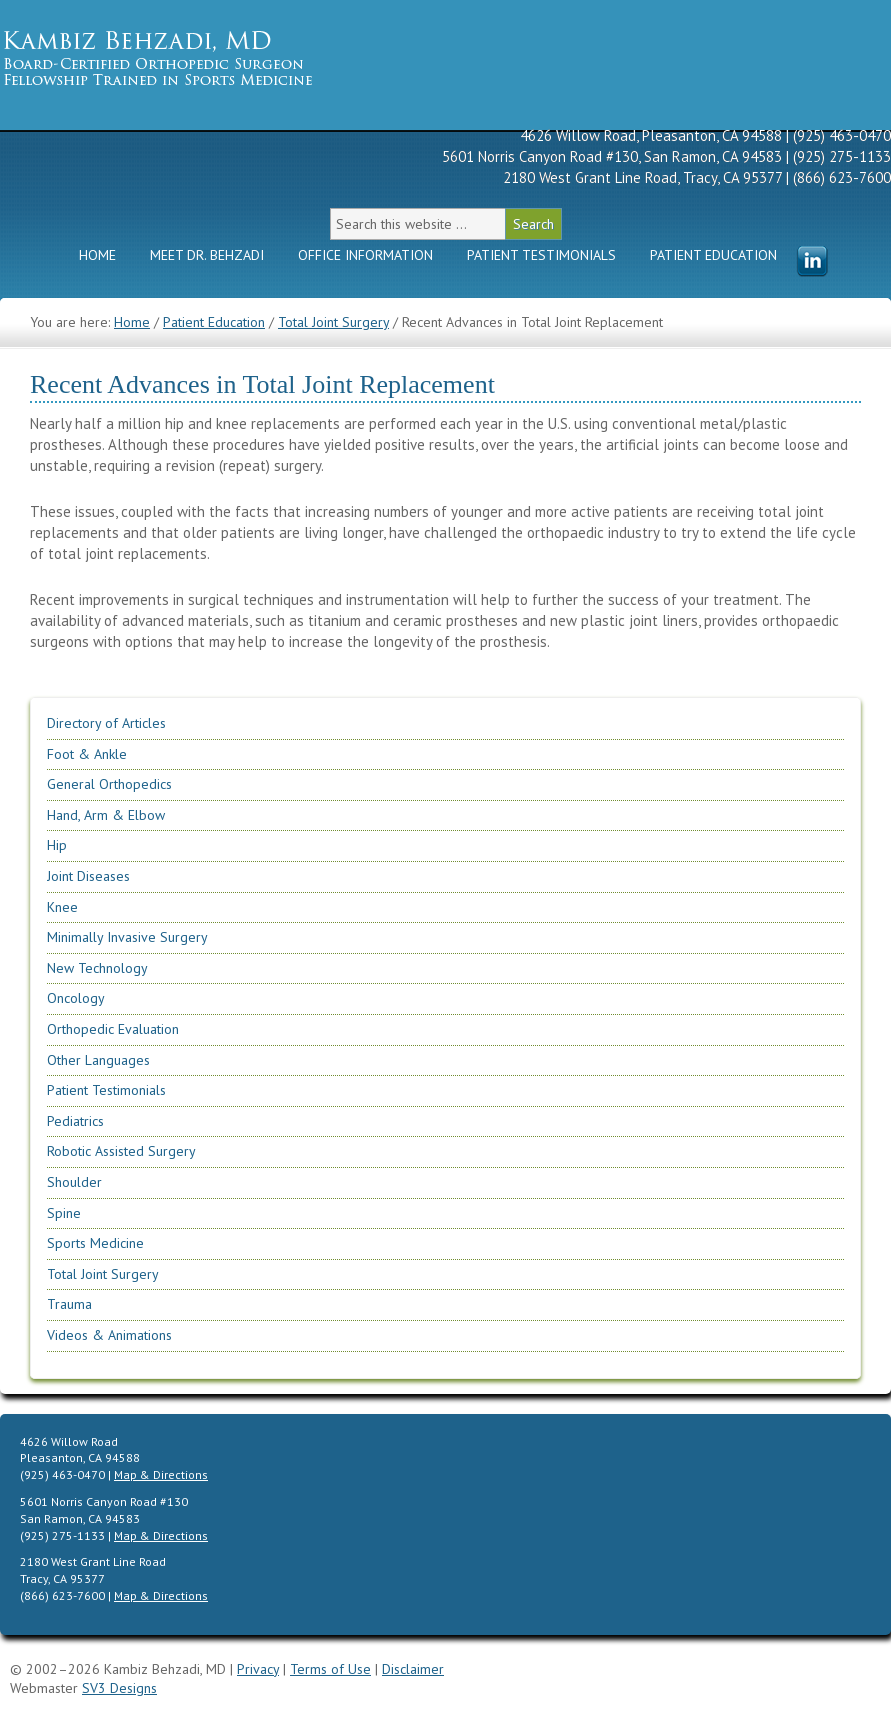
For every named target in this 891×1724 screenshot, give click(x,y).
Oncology (76, 998)
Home (97, 255)
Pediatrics (75, 1121)
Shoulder (74, 1182)
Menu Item (812, 262)
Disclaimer (413, 1669)
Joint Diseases (88, 876)
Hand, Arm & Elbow (106, 815)
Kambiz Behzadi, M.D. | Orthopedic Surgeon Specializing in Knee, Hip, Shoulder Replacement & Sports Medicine (190, 57)
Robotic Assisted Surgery (121, 1151)
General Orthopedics (109, 784)
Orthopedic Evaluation (113, 1029)
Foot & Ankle (87, 754)
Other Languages (98, 1060)
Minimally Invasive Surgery (127, 937)
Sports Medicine (95, 1243)
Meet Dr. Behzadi (207, 255)
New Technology (97, 968)
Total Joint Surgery (103, 1274)
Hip (57, 845)
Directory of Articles (106, 723)
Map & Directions (161, 1474)
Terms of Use (330, 1669)
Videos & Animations (109, 1335)
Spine (64, 1213)
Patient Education (713, 255)
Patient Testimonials (541, 255)
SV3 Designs (119, 1688)
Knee (62, 907)
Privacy (258, 1669)
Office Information (365, 255)
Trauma (69, 1304)
